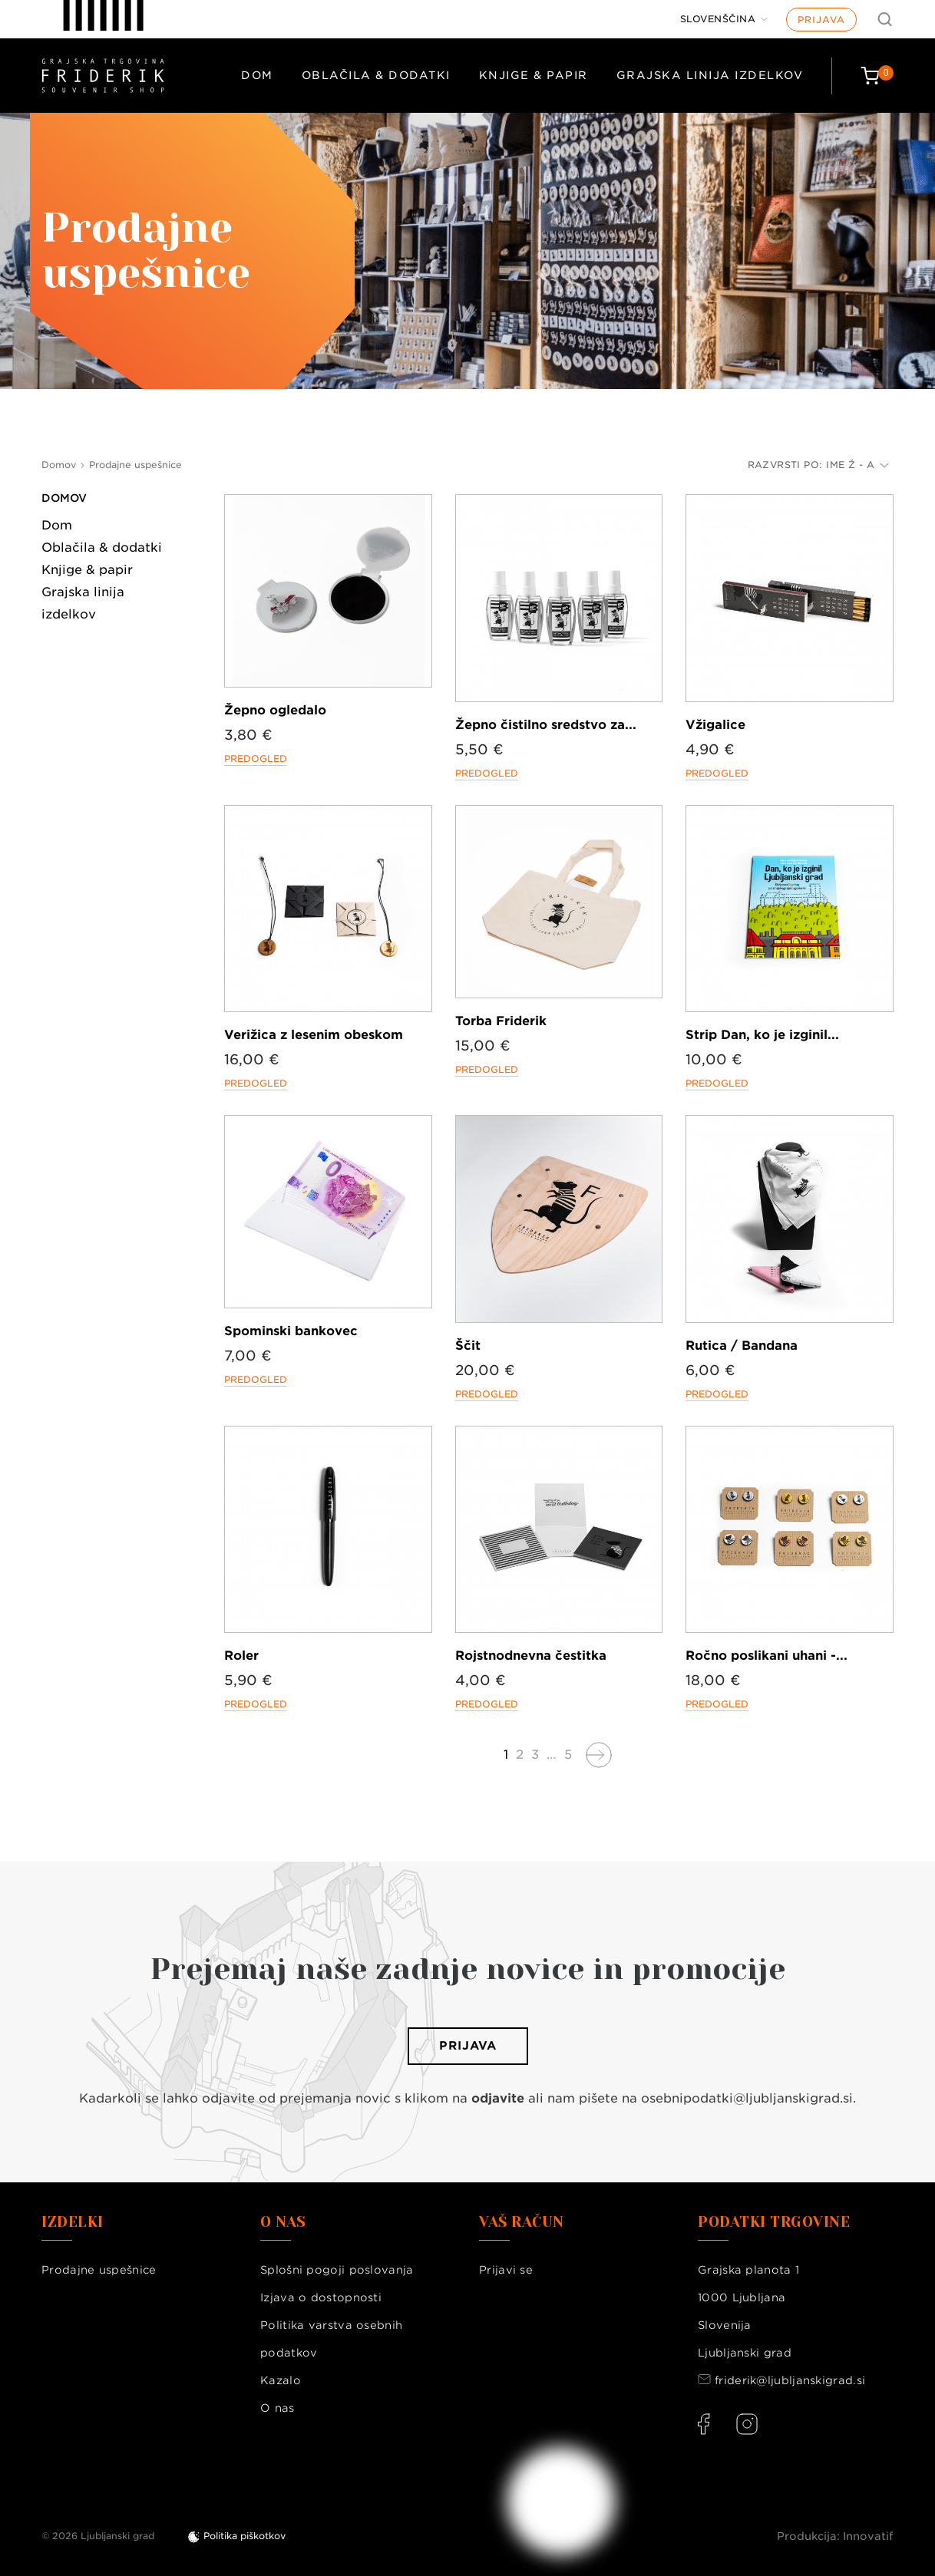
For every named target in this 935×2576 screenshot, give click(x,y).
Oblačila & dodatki (376, 75)
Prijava (821, 19)
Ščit (468, 1345)
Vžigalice (715, 724)
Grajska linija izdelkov (710, 75)
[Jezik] (724, 19)
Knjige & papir (533, 75)
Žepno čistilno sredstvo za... (545, 724)
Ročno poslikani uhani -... (766, 1655)
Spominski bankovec (291, 1331)
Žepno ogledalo (275, 710)
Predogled (255, 758)
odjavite (497, 2098)
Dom (257, 75)
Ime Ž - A (857, 464)
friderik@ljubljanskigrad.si (790, 2380)
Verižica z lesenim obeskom (313, 1034)
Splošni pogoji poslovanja (337, 2270)
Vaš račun (521, 2222)
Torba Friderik (501, 1021)
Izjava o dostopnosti (321, 2297)
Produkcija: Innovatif (835, 2536)
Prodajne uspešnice (98, 2270)
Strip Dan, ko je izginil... (762, 1034)
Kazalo (280, 2380)
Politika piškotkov (244, 2535)
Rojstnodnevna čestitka (530, 1655)
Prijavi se (506, 2270)
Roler (241, 1655)
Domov (64, 498)
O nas (277, 2408)
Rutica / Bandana (742, 1345)
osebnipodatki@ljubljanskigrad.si (747, 2098)
